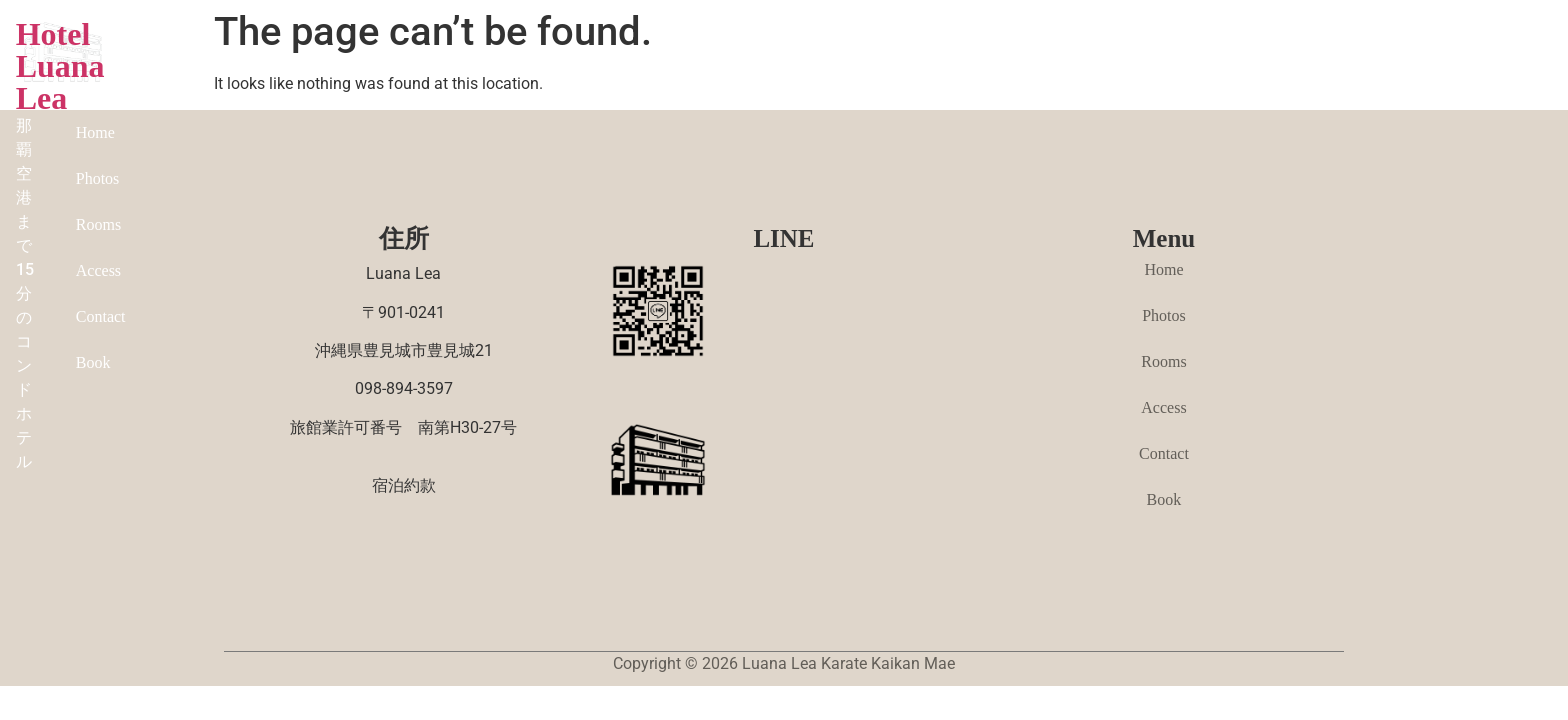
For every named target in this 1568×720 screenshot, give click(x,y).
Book (1310, 61)
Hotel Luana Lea (391, 47)
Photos (1011, 61)
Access (1160, 61)
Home (938, 61)
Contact (1238, 61)
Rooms (1084, 61)
